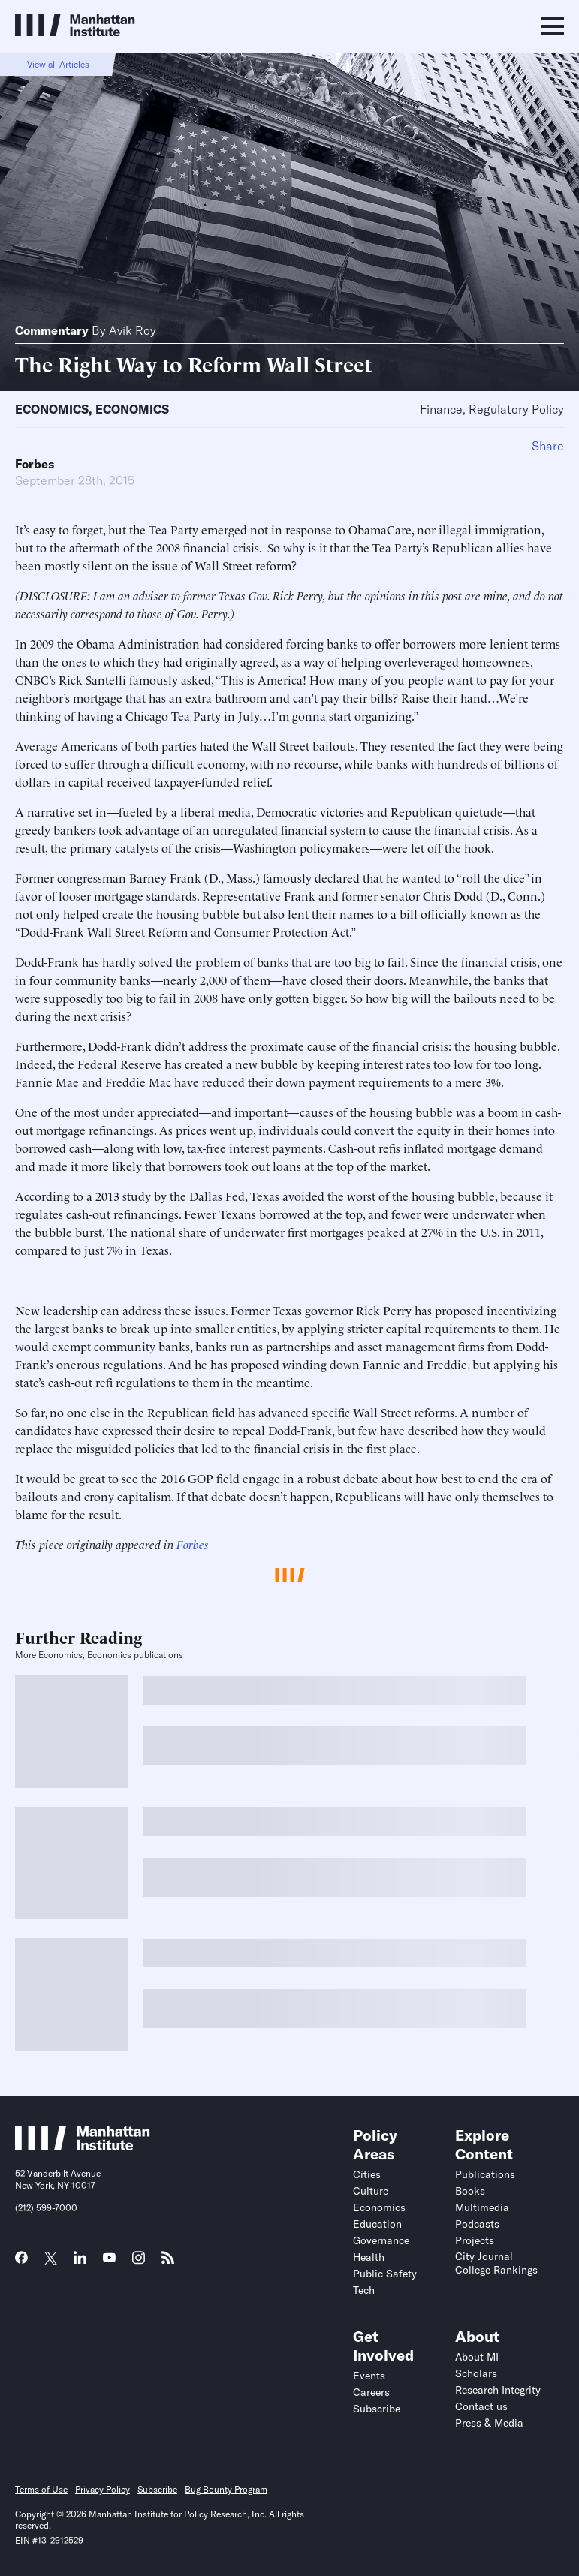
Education (377, 2224)
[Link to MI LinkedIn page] (80, 2262)
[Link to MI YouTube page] (109, 2259)
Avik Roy (132, 330)
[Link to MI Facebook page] (21, 2262)
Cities (367, 2174)
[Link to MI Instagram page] (138, 2263)
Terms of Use (41, 2489)
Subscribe (376, 2408)
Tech (364, 2290)
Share (548, 446)
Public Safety (385, 2273)
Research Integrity (498, 2390)
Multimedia (482, 2207)
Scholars (476, 2373)
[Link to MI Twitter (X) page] (50, 2259)
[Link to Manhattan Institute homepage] (82, 2145)
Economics (52, 409)
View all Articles (58, 64)
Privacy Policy (102, 2489)
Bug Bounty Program (226, 2489)
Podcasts (477, 2224)
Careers (371, 2392)
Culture (370, 2191)
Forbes (34, 464)
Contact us (481, 2406)
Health (368, 2257)
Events (369, 2375)
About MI (477, 2357)
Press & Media (489, 2423)
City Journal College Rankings (496, 2263)
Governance (381, 2240)
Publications (485, 2174)
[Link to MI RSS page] (167, 2262)
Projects (474, 2240)
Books (470, 2191)
